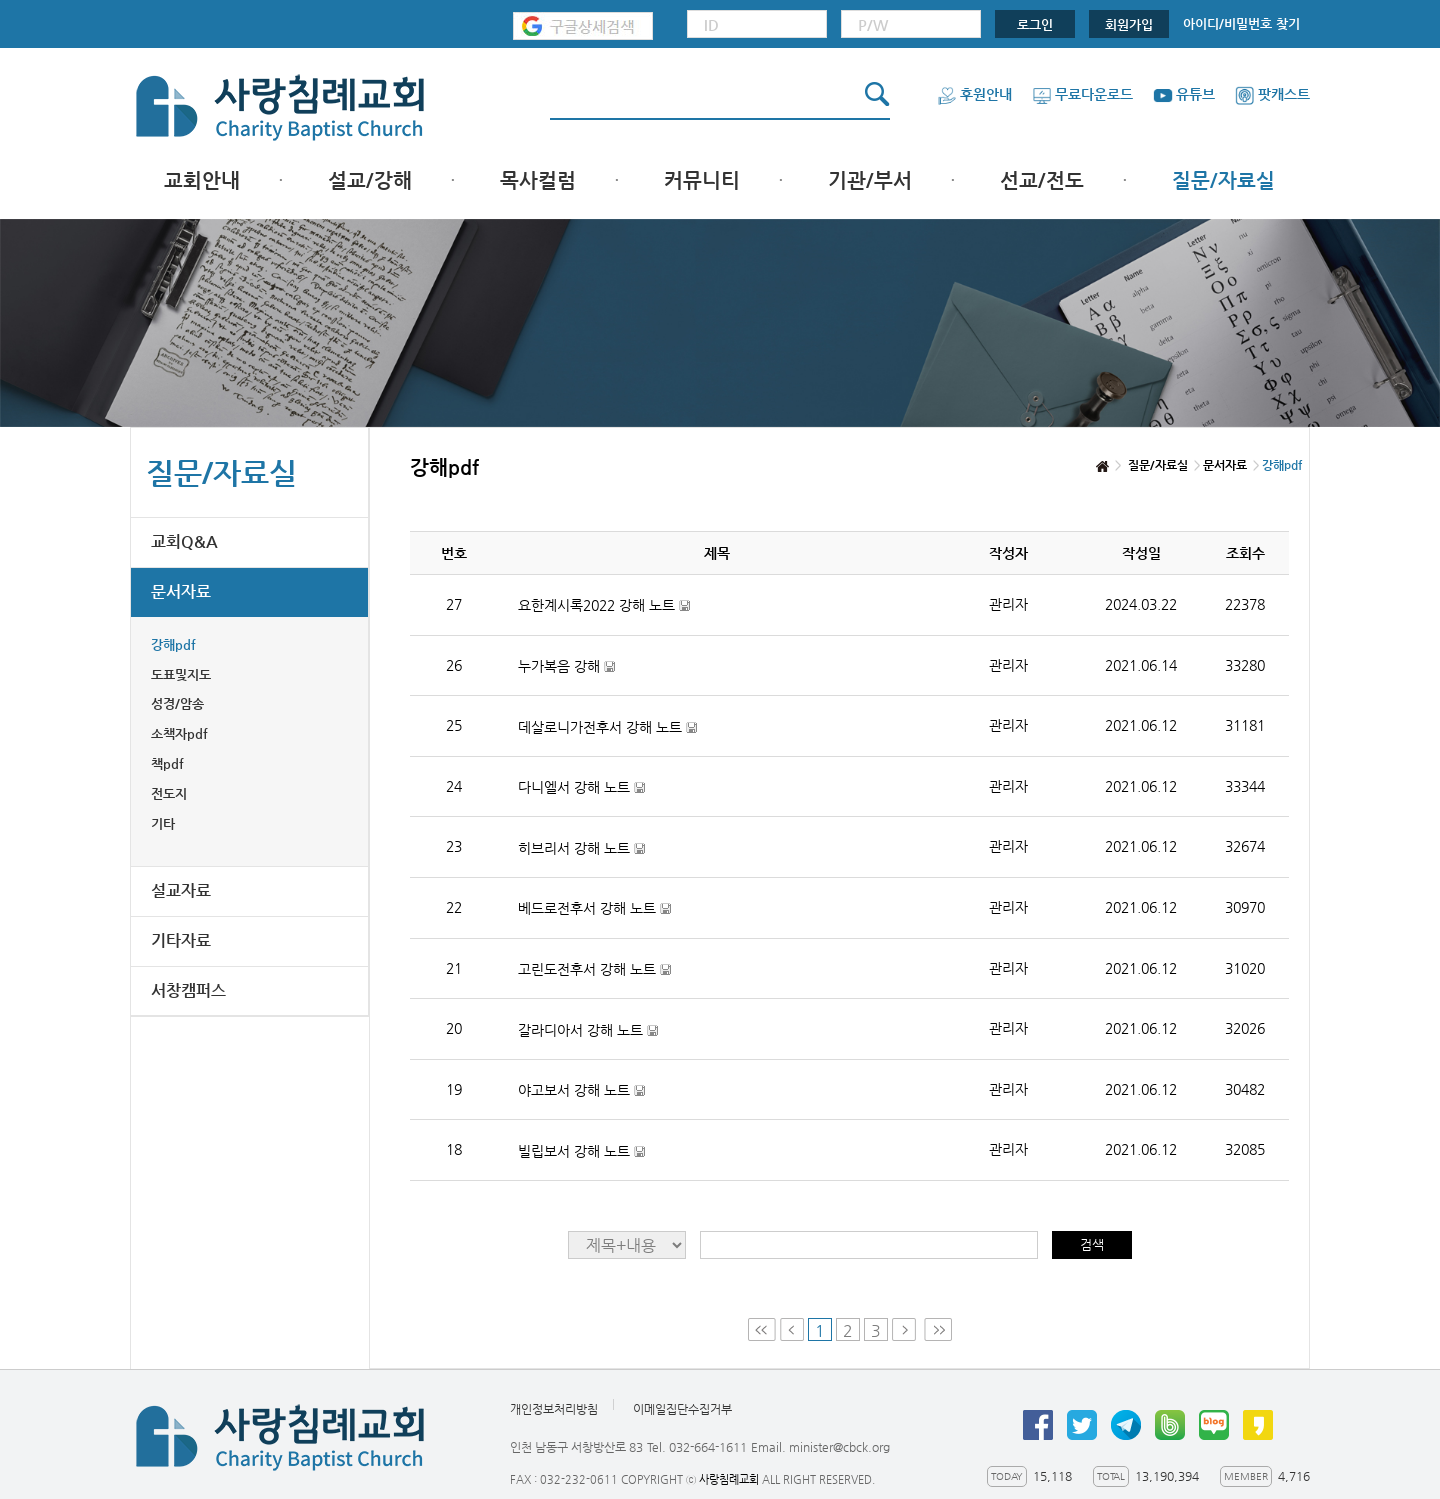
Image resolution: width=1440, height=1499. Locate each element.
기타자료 (181, 940)
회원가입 (1129, 24)
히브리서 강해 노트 (581, 848)
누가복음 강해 (566, 666)
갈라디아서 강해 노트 (588, 1030)
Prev (792, 1329)
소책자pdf (179, 733)
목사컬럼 (538, 180)
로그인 (1035, 24)
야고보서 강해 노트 (581, 1090)
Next (906, 1329)
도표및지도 (181, 674)
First (762, 1329)
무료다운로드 (1082, 94)
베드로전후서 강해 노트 (594, 908)
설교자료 (181, 890)
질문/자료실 (1223, 180)
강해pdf (173, 644)
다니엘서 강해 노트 (581, 787)
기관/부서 (870, 180)
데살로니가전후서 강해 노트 (607, 727)
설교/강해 (370, 180)
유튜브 (1184, 94)
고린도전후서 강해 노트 (594, 969)
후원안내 (974, 94)
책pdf (167, 763)
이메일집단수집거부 (682, 1409)
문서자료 (181, 591)
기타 (163, 823)
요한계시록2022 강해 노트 (604, 605)
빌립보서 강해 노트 (581, 1151)
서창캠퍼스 (188, 990)
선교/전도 (1042, 180)
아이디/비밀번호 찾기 (1241, 23)
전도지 (169, 793)
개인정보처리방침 (554, 1409)
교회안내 (202, 180)
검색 (1092, 1244)
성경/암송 (177, 703)
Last (938, 1329)
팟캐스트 (1272, 94)
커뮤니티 (702, 180)
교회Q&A (184, 541)
